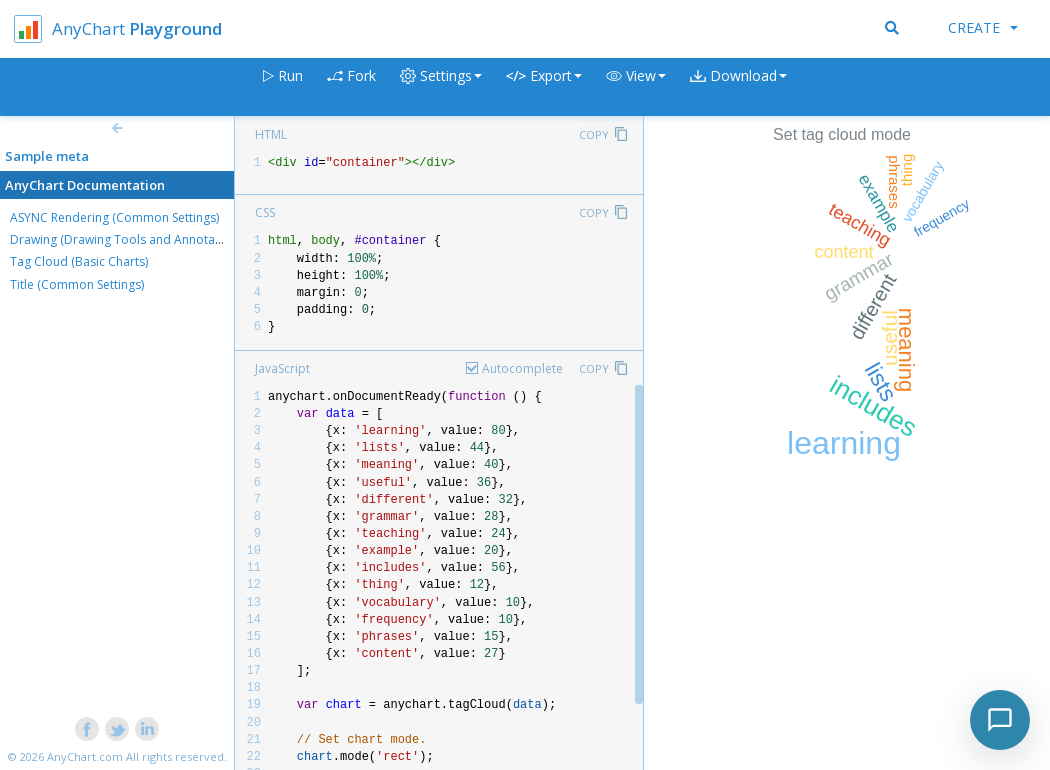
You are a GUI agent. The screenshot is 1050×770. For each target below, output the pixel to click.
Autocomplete (522, 368)
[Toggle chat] (1000, 720)
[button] (636, 87)
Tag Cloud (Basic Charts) (79, 261)
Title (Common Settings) (77, 284)
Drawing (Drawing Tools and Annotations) (128, 239)
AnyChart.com (85, 756)
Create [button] (983, 27)
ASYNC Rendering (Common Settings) (114, 217)
